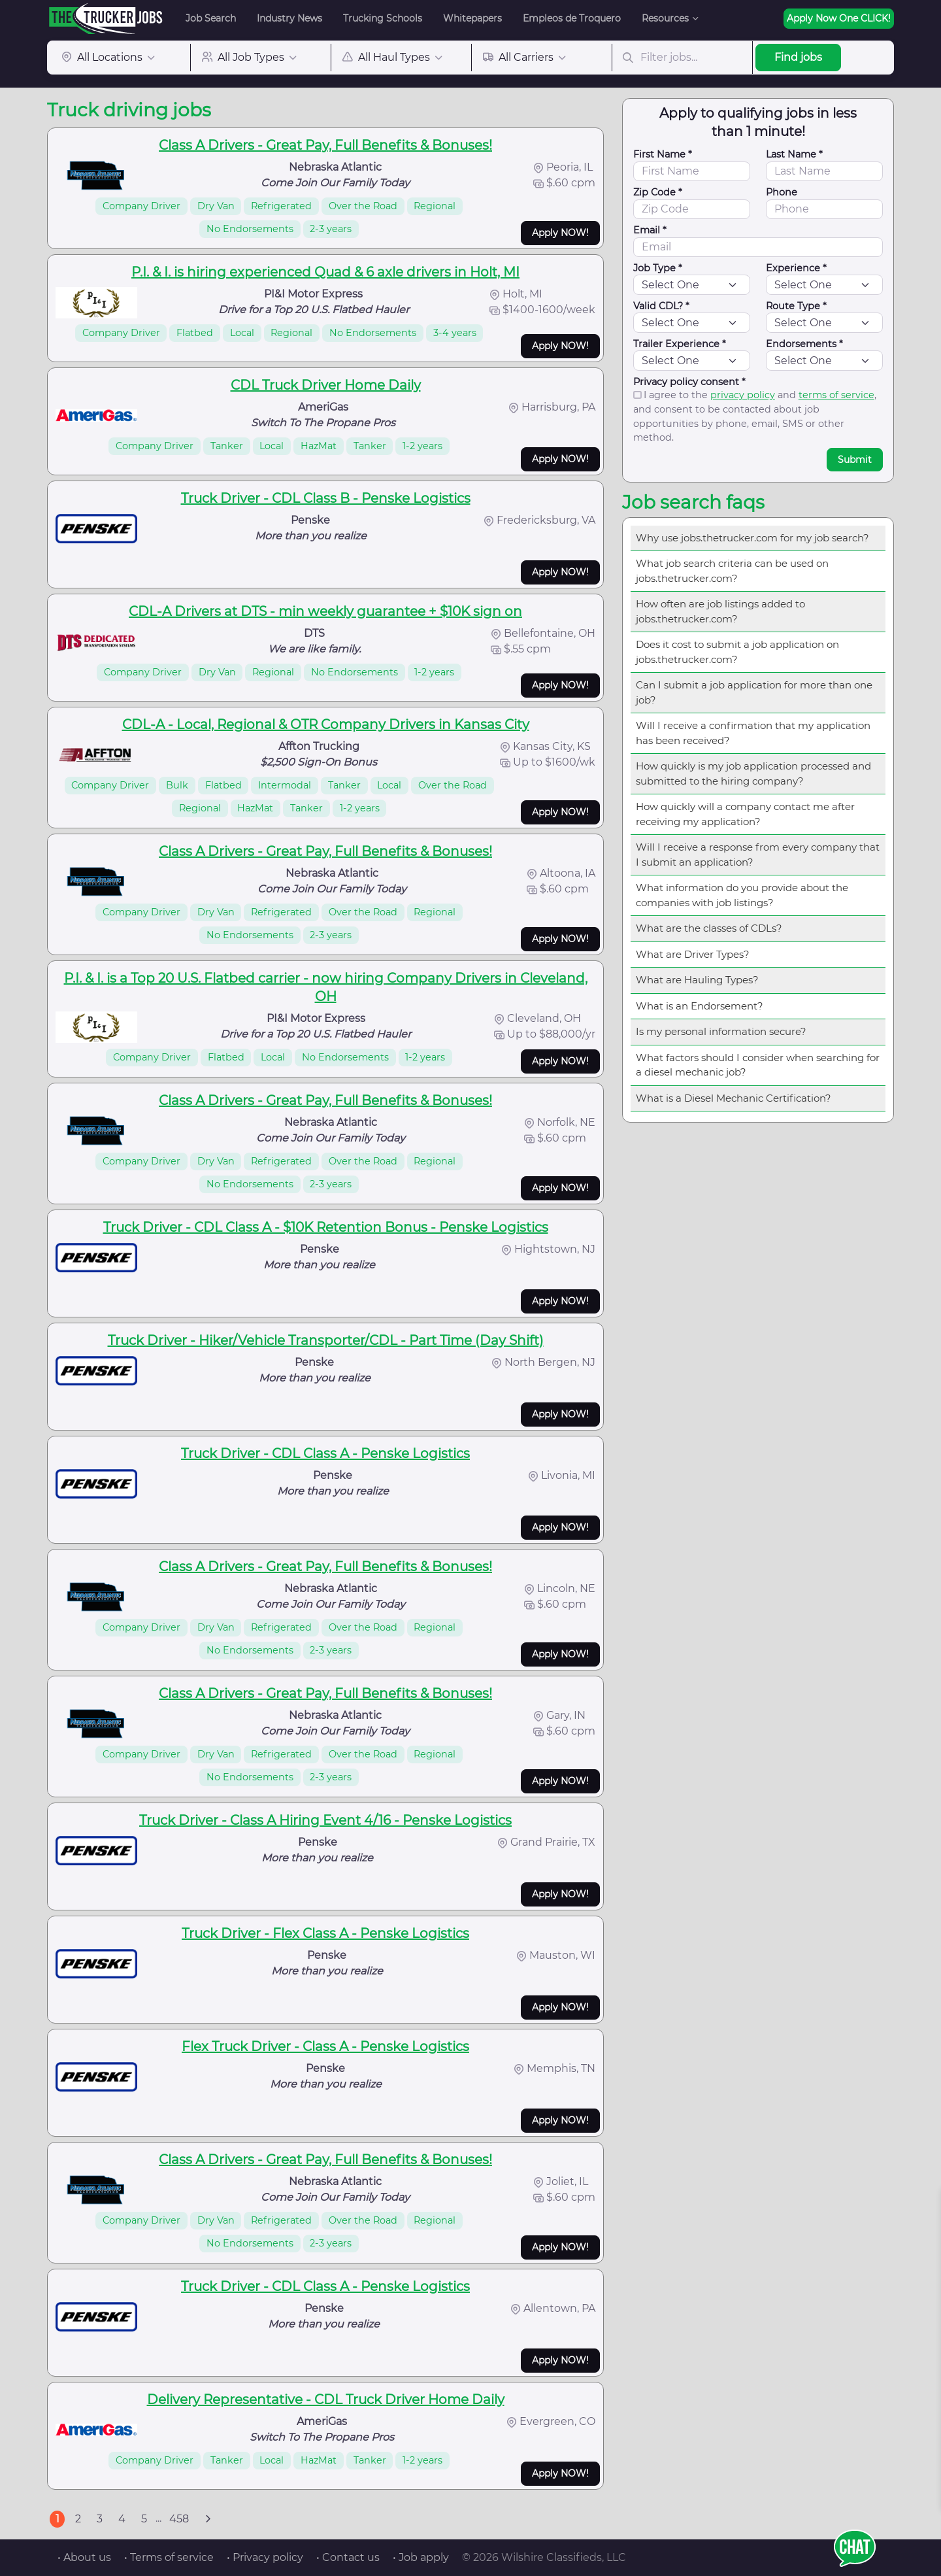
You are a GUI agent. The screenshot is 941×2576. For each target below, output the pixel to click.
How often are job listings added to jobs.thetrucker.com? (720, 611)
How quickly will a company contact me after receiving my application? (745, 814)
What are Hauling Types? (697, 980)
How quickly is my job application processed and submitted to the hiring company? (753, 773)
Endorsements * (804, 344)
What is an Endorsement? (699, 1006)
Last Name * (794, 154)
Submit (855, 460)
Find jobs (798, 57)
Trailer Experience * (679, 344)
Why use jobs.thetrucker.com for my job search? (752, 538)
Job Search (211, 18)
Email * (650, 230)
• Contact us (348, 2557)
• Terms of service (169, 2557)
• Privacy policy (265, 2557)
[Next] (208, 2519)
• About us (84, 2557)
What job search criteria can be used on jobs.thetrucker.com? (732, 571)
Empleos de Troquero (572, 18)
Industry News (289, 18)
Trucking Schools (382, 18)
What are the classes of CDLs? (709, 928)
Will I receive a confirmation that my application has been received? (753, 733)
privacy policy (742, 395)
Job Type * (657, 268)
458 (179, 2519)
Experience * (796, 268)
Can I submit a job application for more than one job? (754, 692)
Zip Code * (657, 192)
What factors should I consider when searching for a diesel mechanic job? (758, 1065)
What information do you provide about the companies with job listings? (742, 895)
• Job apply (421, 2557)
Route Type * (796, 306)
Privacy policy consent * (689, 382)
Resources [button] (665, 18)
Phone (781, 192)
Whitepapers (472, 18)
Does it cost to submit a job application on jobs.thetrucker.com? (737, 652)
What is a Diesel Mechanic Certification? (733, 1098)
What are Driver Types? (693, 954)
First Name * (662, 154)
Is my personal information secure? (721, 1031)
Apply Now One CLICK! (839, 18)
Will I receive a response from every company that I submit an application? (758, 854)
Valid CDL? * (661, 306)
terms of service (836, 395)
